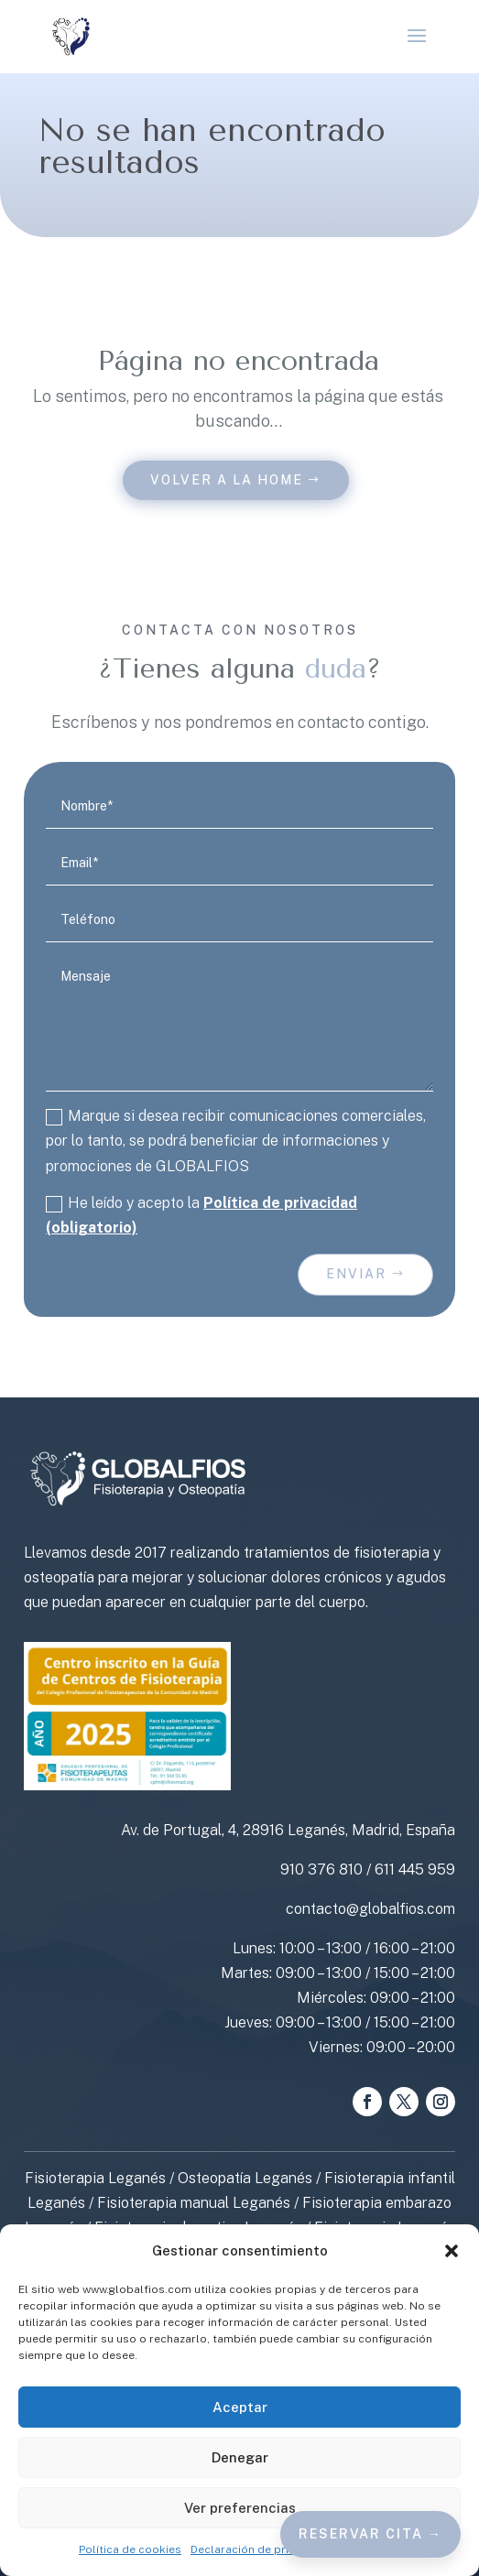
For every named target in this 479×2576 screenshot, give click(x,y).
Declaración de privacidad (261, 2549)
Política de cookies (130, 2549)
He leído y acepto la (201, 1215)
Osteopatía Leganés (245, 2178)
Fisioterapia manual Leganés (193, 2203)
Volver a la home (226, 480)
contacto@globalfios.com (370, 1909)
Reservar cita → (370, 2534)
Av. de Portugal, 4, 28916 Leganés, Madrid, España (288, 1830)
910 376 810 (321, 1869)
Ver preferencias (240, 2508)
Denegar (240, 2457)
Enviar (356, 1273)
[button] (451, 2251)
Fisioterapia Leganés (95, 2178)
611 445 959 (415, 1869)
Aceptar (239, 2407)
